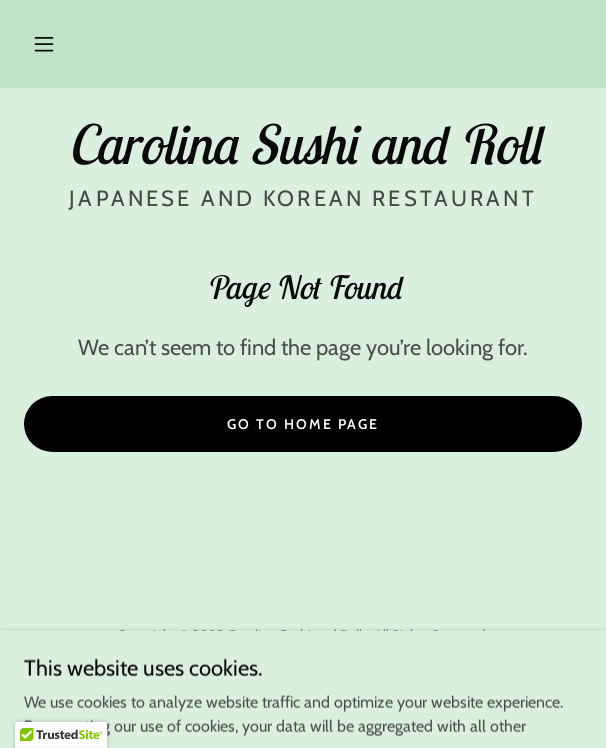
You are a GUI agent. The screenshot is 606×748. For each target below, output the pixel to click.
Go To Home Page (303, 424)
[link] (303, 144)
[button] (44, 44)
